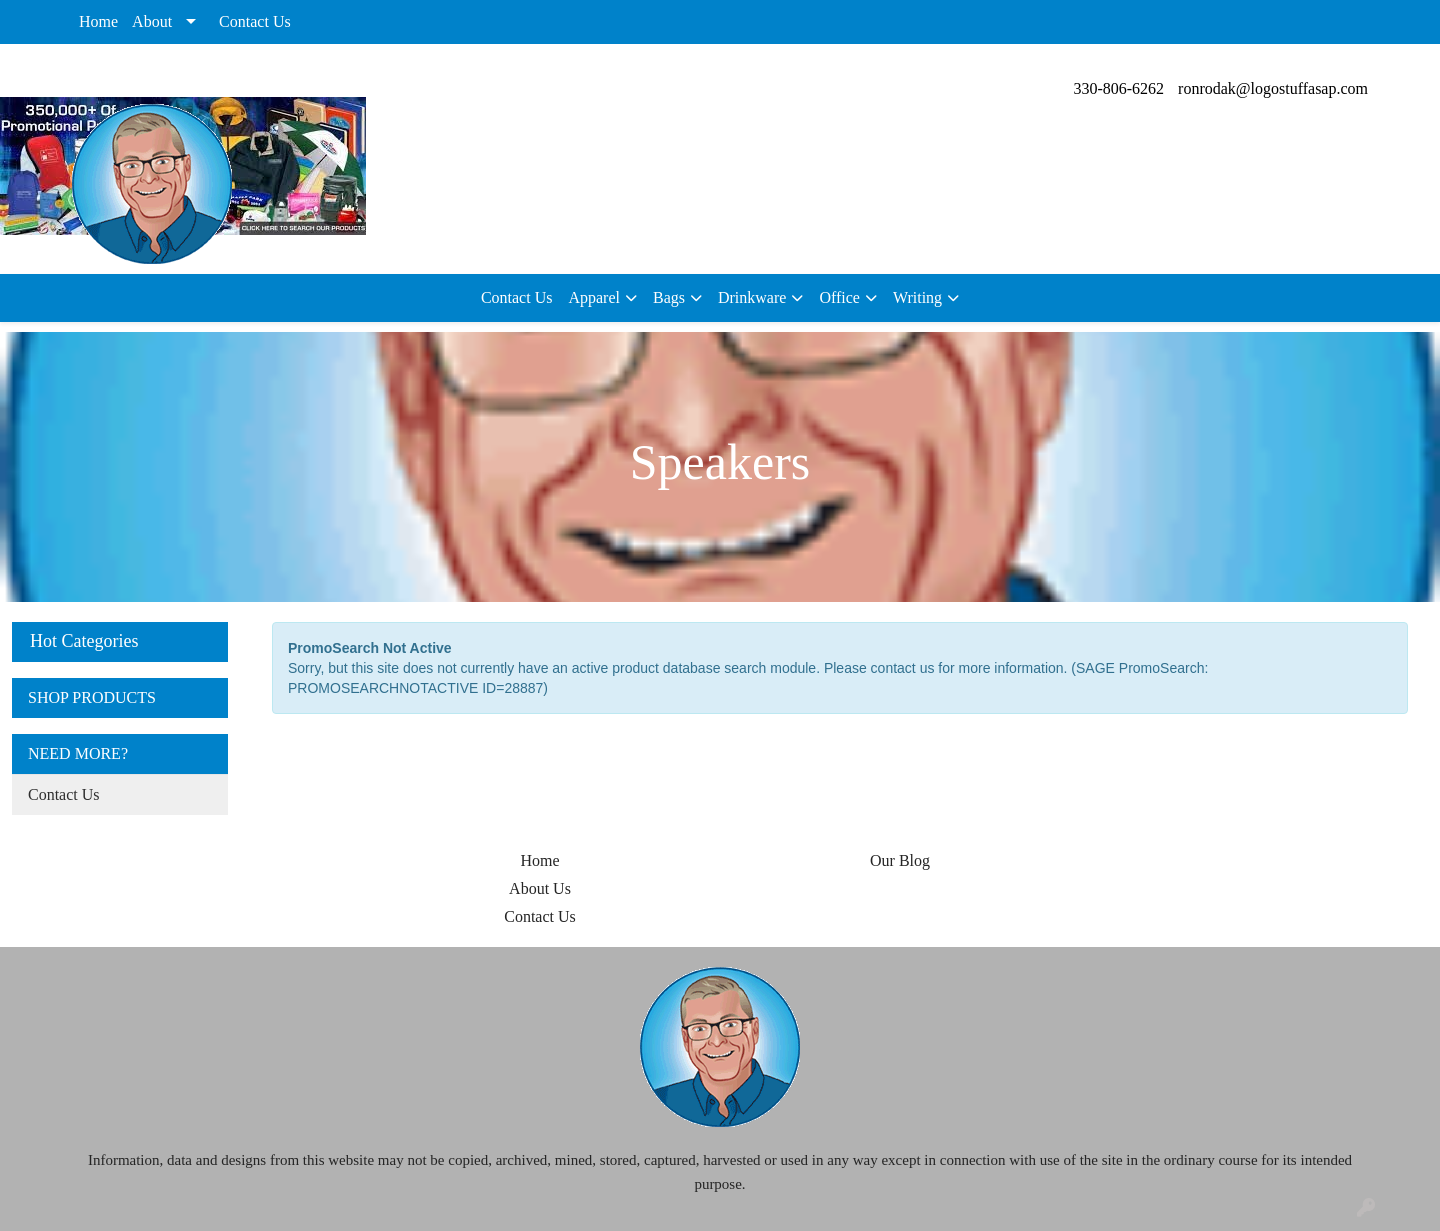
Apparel (594, 297)
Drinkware (752, 297)
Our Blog (900, 860)
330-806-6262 (1118, 88)
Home (98, 21)
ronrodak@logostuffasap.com (1273, 88)
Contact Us (255, 21)
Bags (669, 297)
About (152, 21)
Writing (917, 297)
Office (839, 297)
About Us (540, 888)
